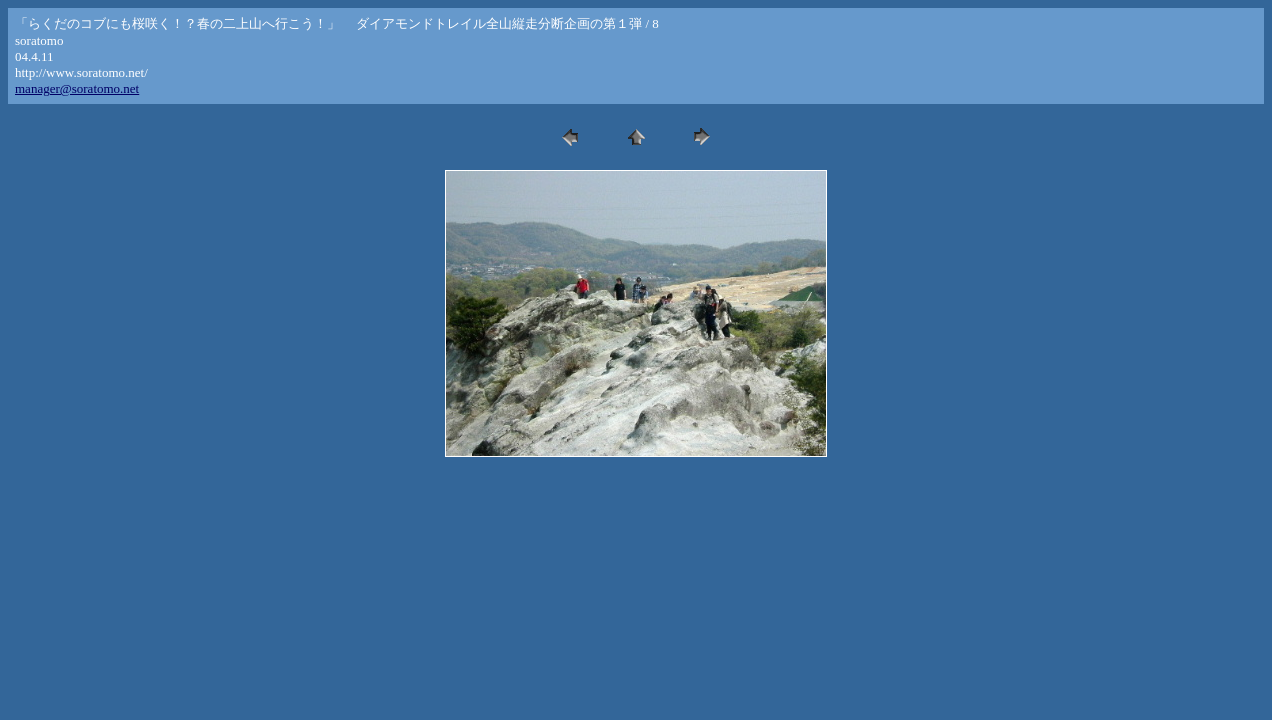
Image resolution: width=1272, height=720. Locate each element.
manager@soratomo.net (77, 88)
